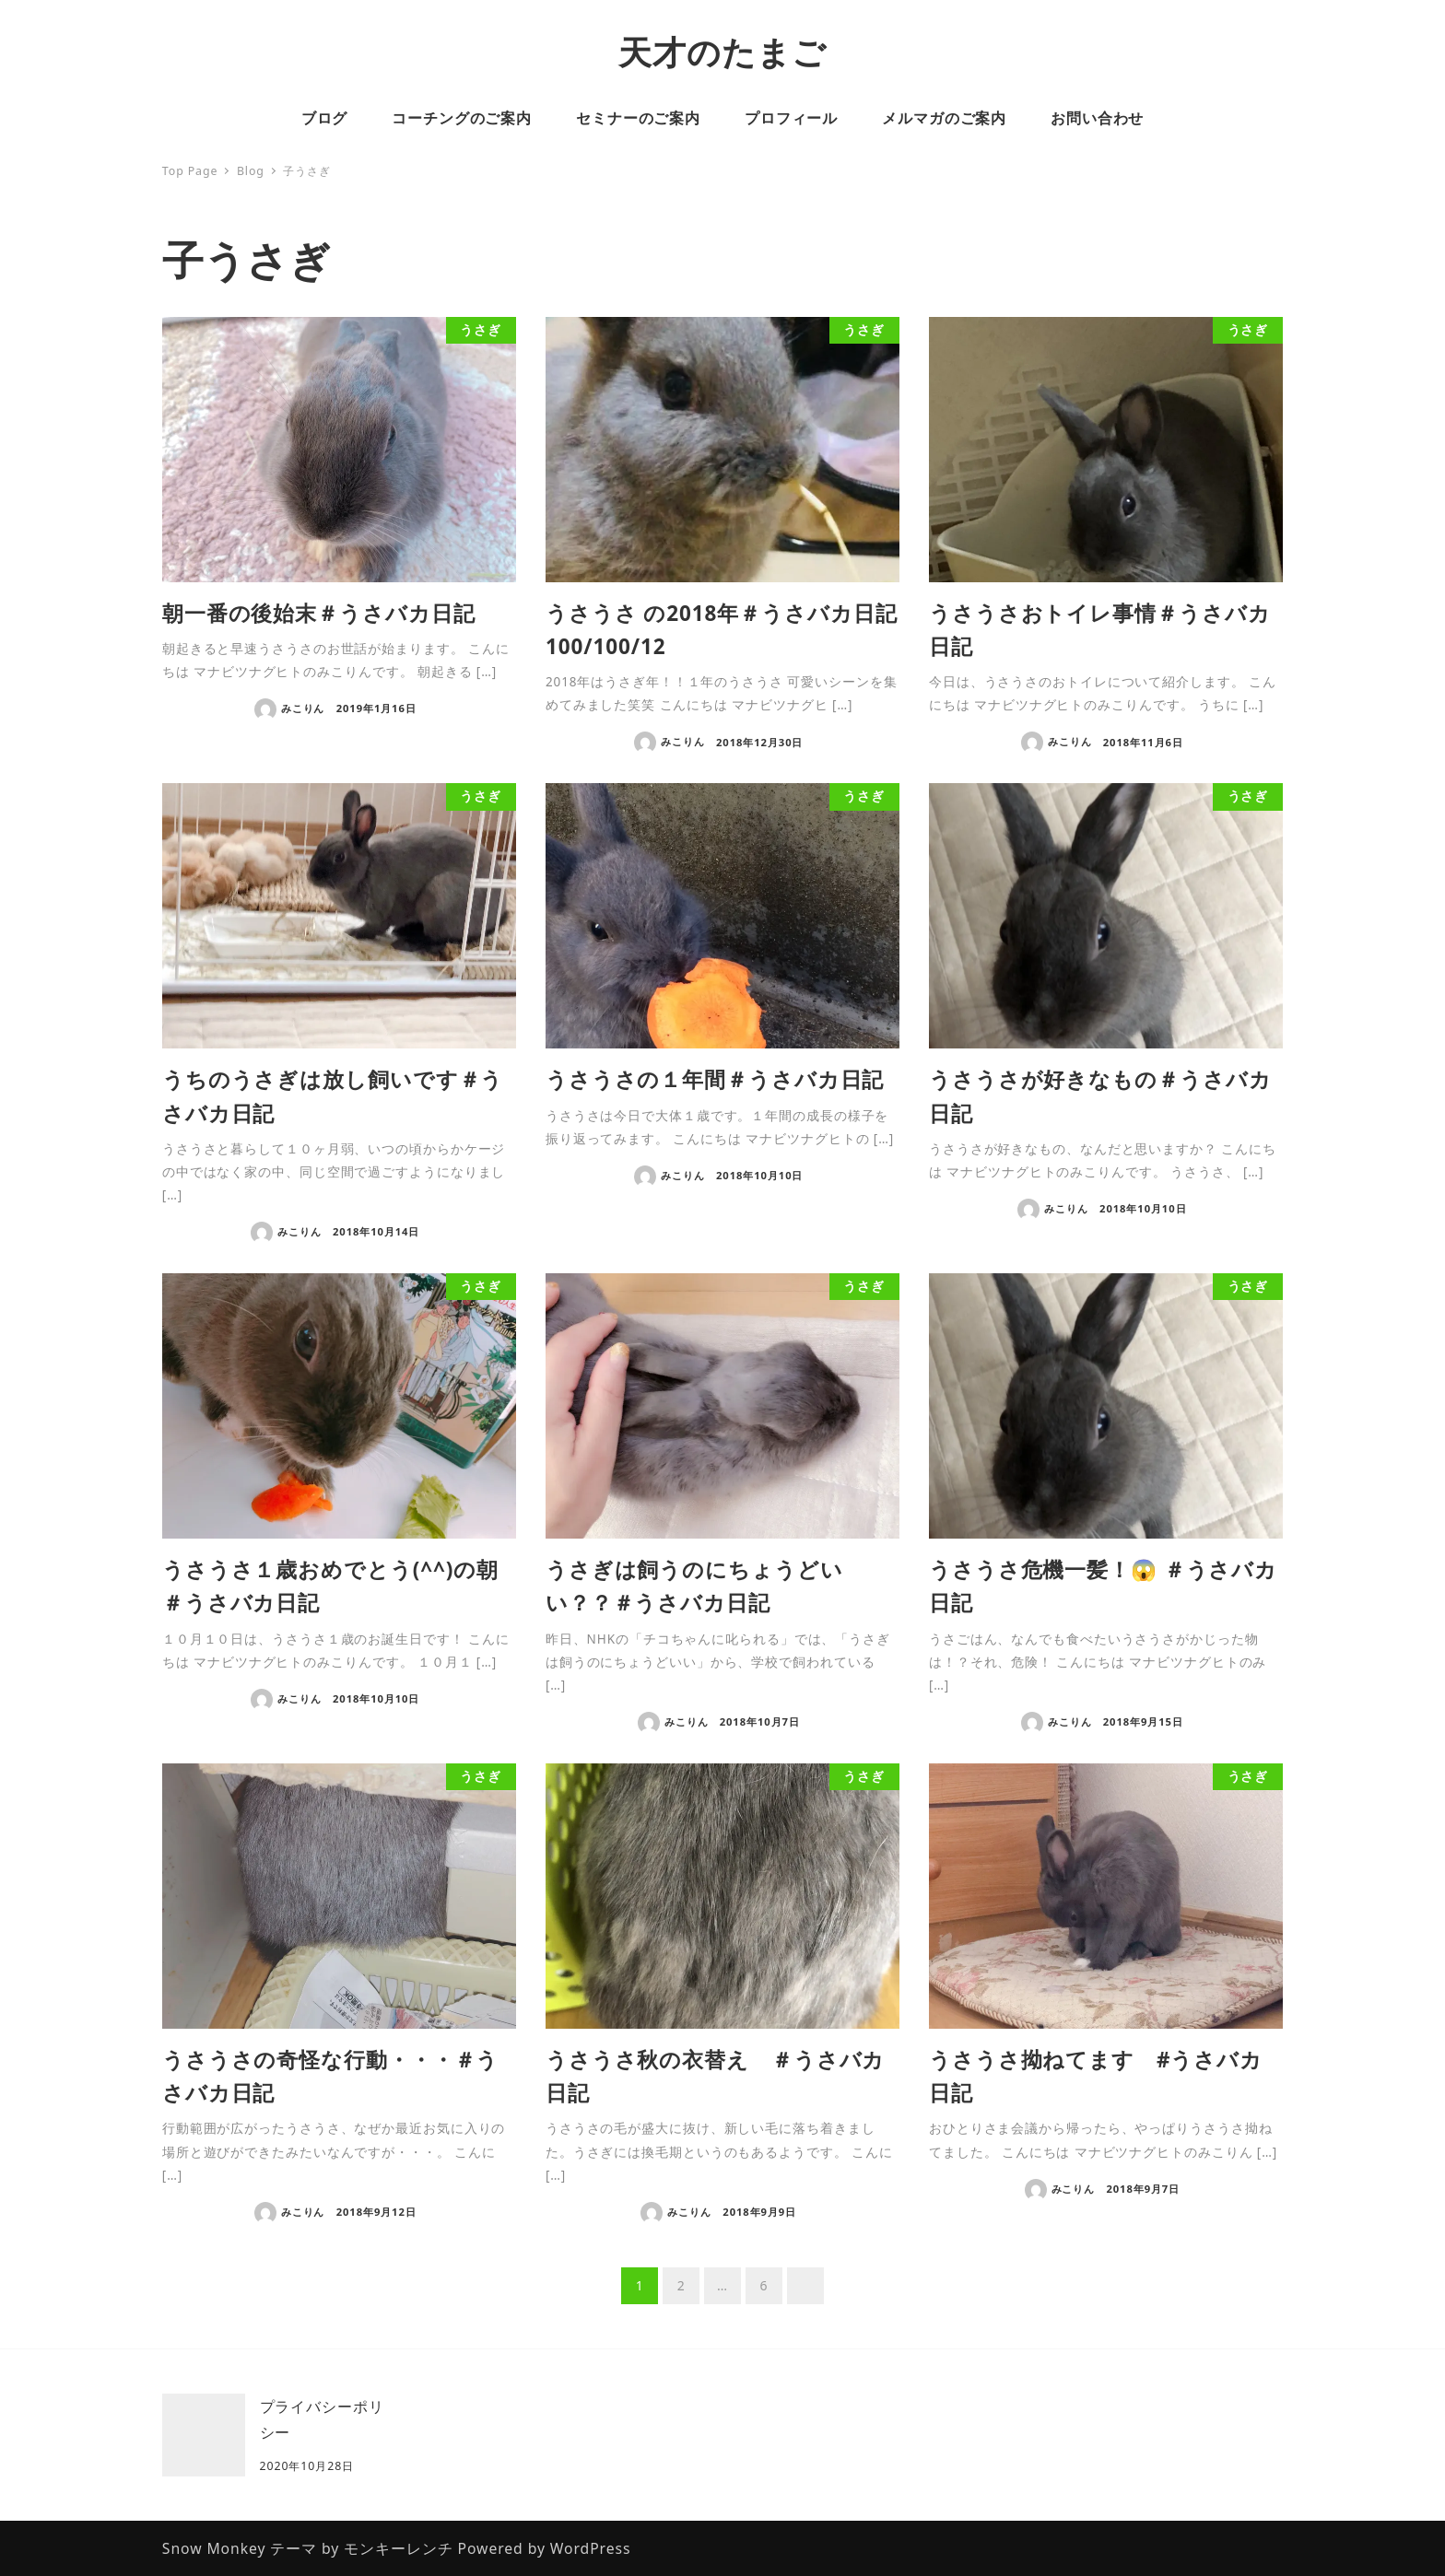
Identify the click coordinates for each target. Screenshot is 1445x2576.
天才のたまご (722, 52)
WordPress (590, 2548)
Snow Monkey (214, 2548)
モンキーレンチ (398, 2548)
